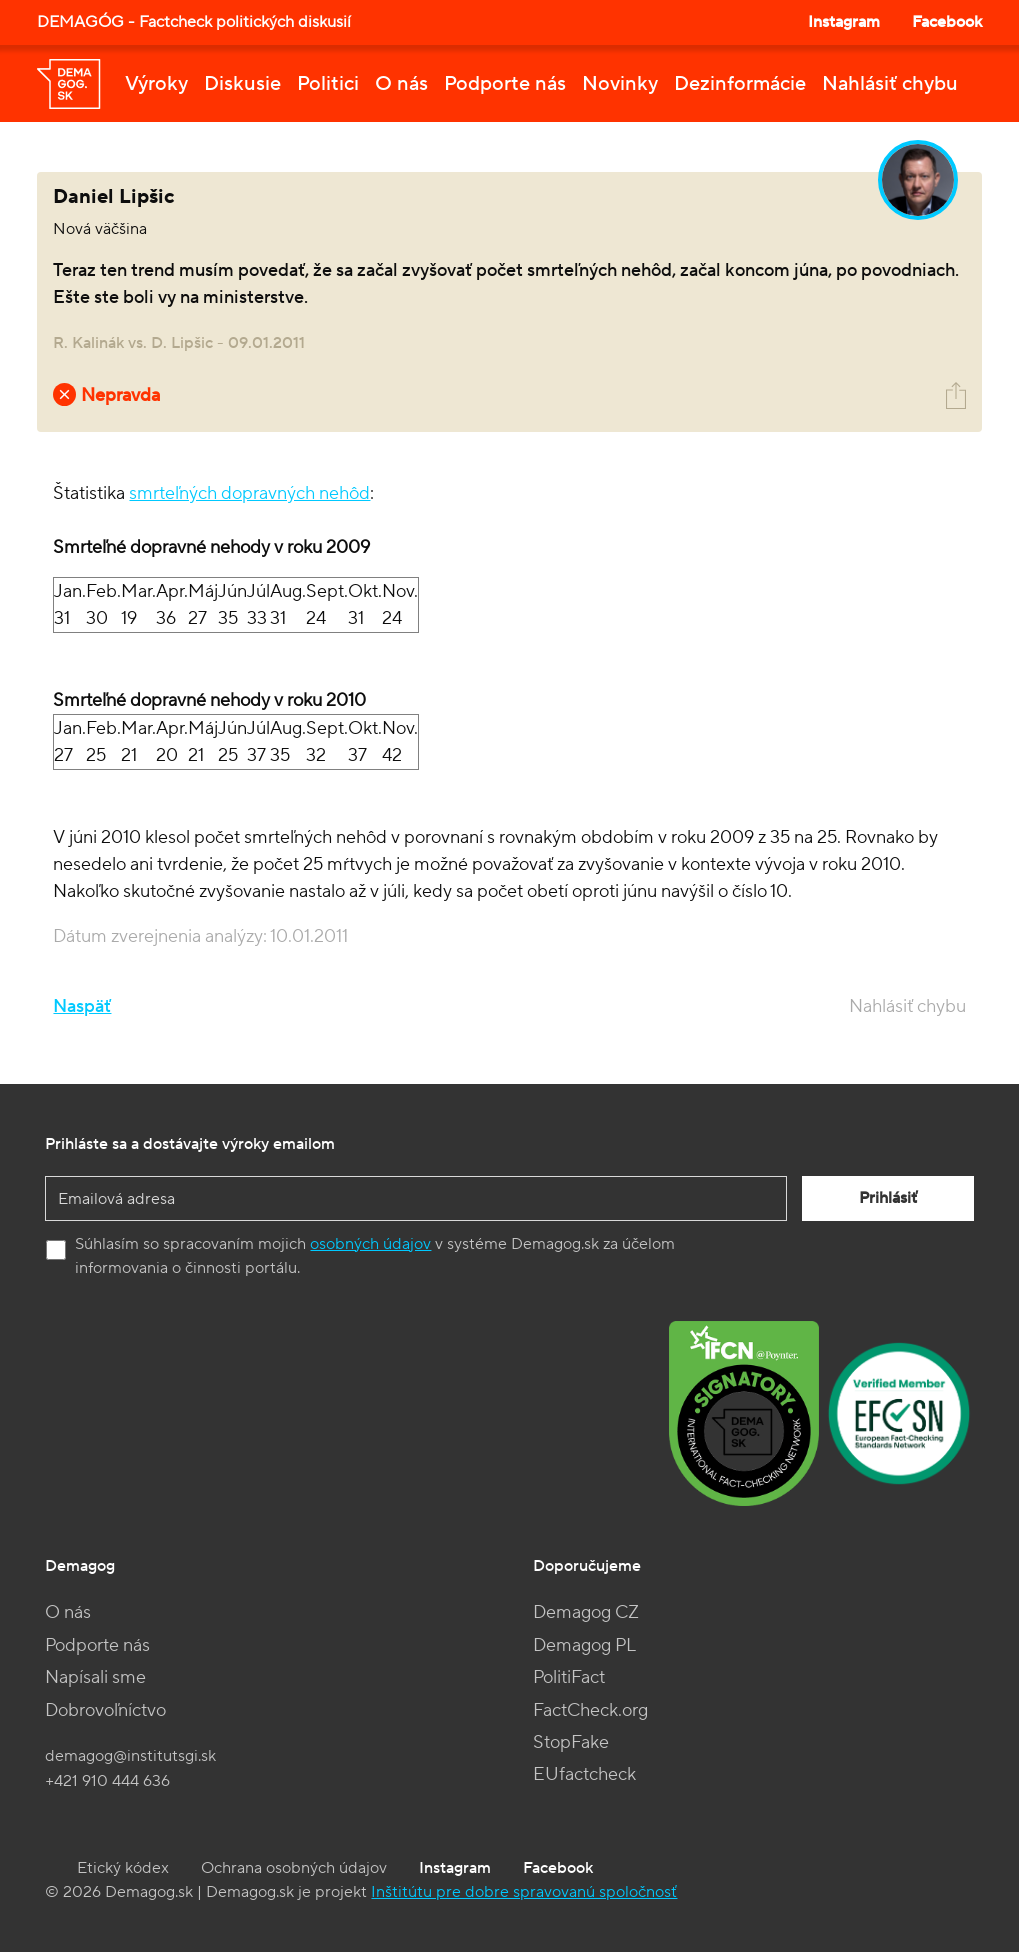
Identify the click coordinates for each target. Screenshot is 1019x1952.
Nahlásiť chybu (890, 84)
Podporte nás (505, 84)
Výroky (156, 84)
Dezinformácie (740, 84)
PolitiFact (569, 1677)
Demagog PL (584, 1645)
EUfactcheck (584, 1774)
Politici (328, 84)
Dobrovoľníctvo (105, 1710)
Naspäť (82, 1006)
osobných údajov (370, 1244)
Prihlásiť (888, 1198)
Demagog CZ (586, 1612)
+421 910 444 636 (107, 1781)
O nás (401, 84)
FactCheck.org (590, 1710)
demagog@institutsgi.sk (130, 1756)
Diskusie (242, 84)
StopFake (571, 1742)
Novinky (620, 84)
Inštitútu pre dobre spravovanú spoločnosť (524, 1892)
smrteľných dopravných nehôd (249, 493)
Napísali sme (95, 1677)
